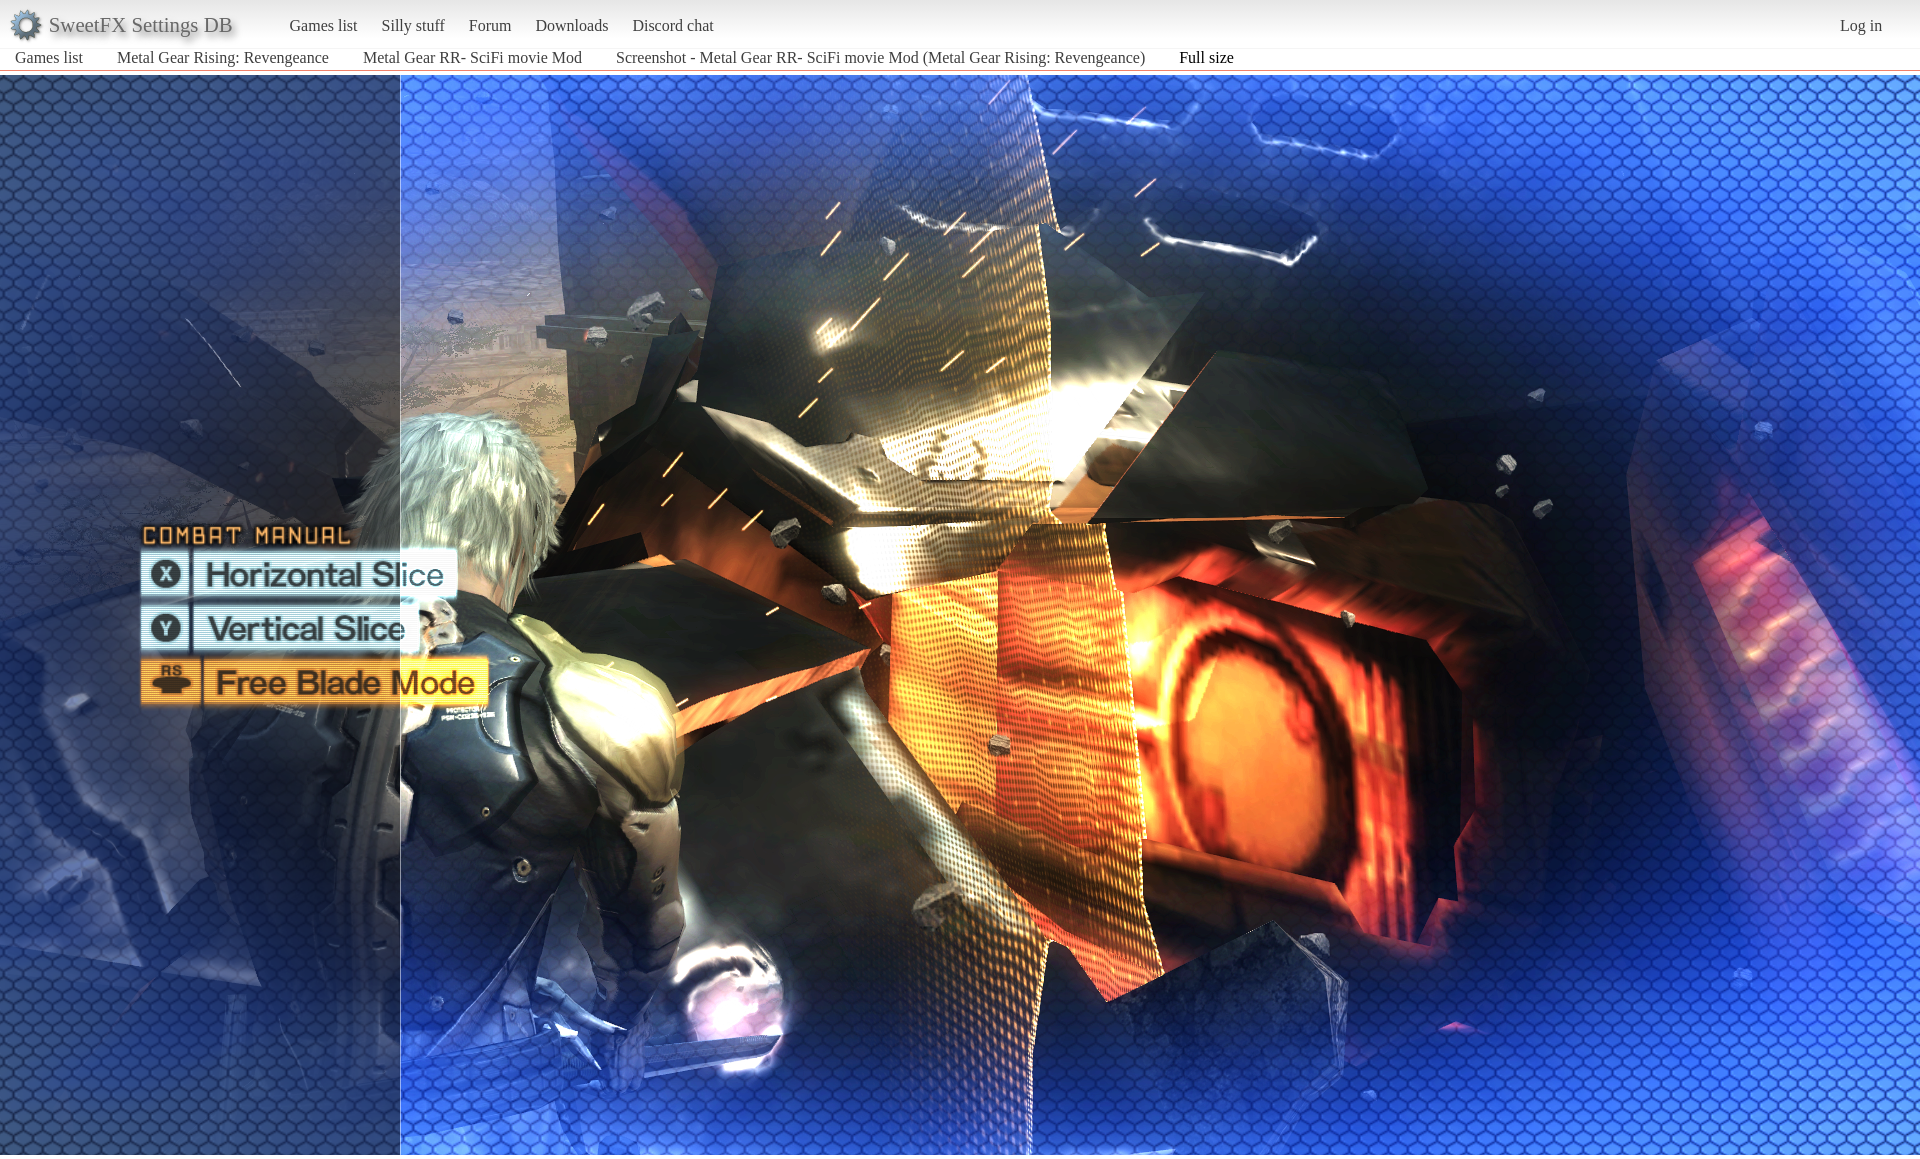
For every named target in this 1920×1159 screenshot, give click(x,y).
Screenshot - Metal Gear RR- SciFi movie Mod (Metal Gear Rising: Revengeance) (880, 57)
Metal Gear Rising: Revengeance (223, 57)
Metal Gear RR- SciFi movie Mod (472, 57)
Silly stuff (413, 25)
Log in (1861, 25)
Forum (490, 25)
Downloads (571, 25)
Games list (324, 25)
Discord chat (672, 25)
